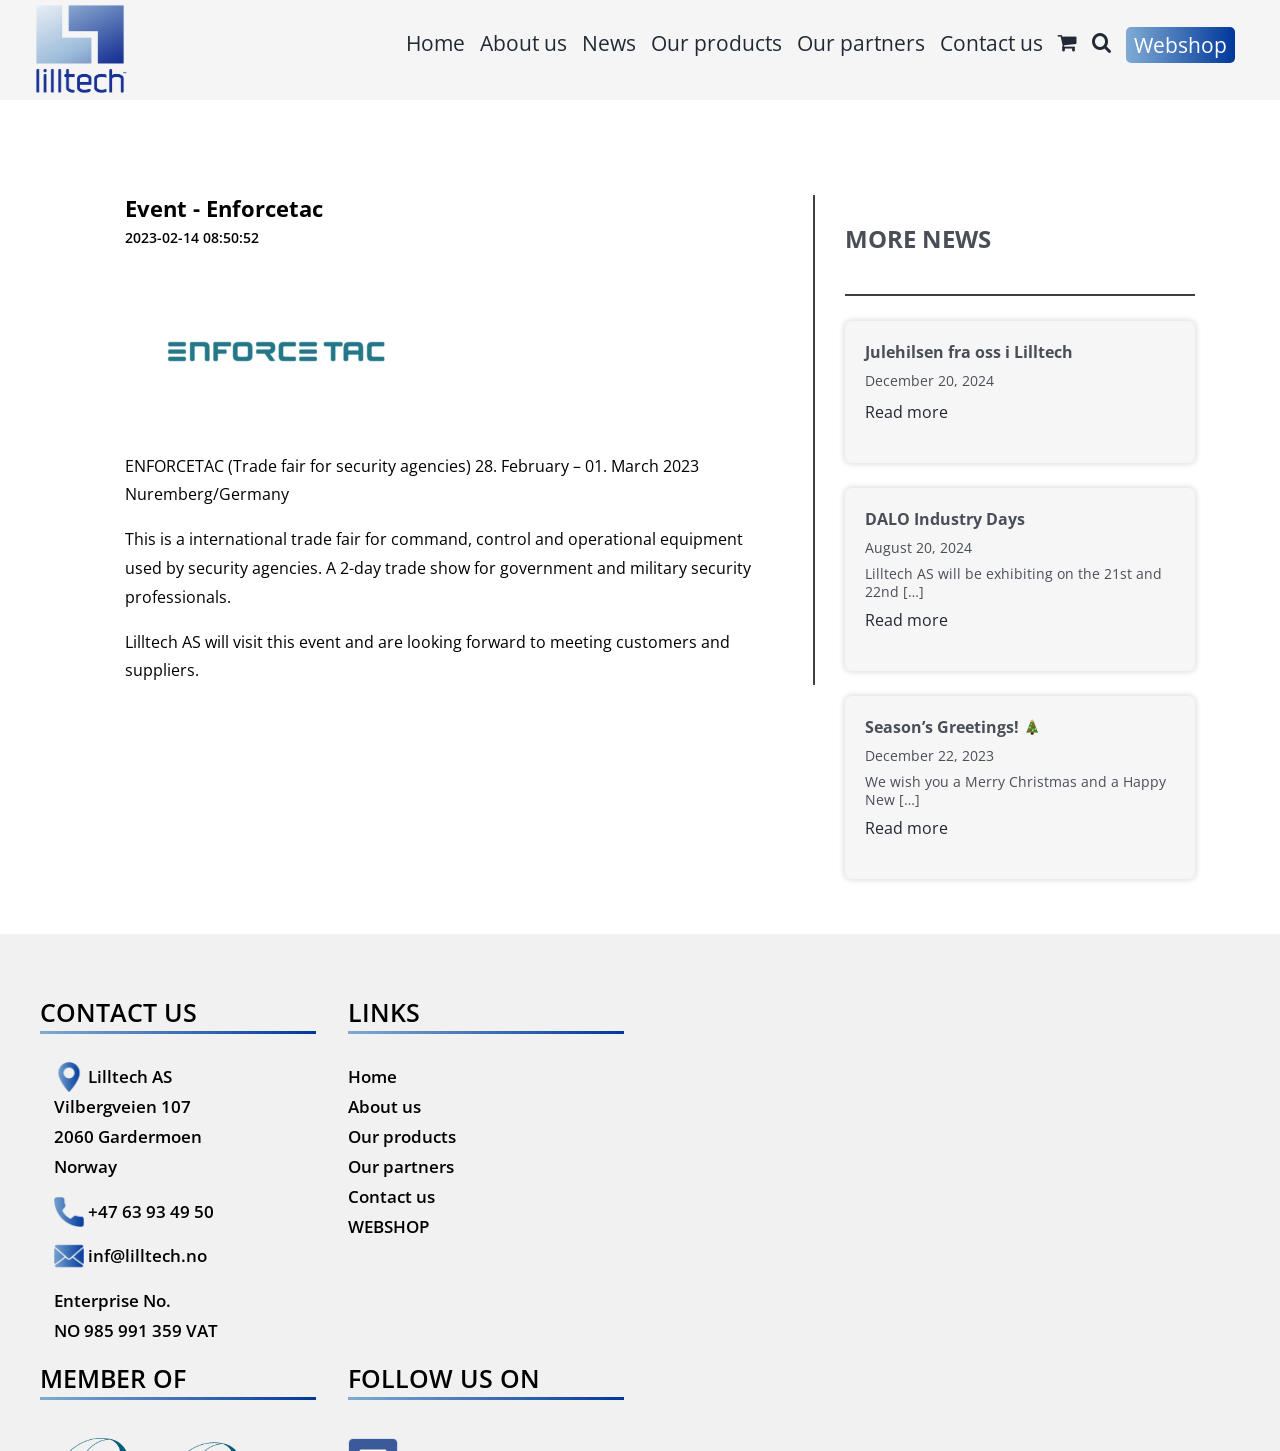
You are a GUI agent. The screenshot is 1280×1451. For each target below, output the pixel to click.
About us (384, 1106)
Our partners (401, 1166)
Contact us (391, 1196)
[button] (1101, 42)
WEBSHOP (388, 1226)
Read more (906, 412)
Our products (402, 1136)
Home (372, 1076)
